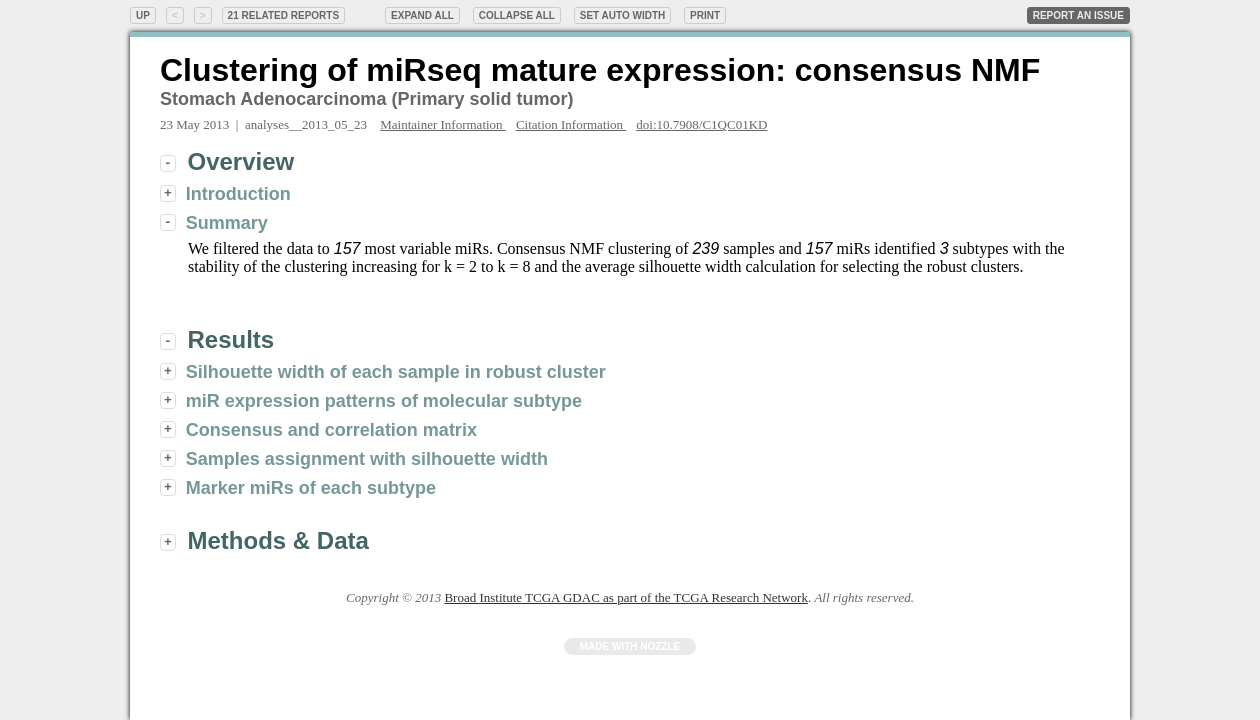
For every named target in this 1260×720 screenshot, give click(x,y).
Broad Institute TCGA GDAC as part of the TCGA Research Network (625, 597)
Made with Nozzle (630, 646)
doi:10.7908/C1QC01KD (701, 124)
